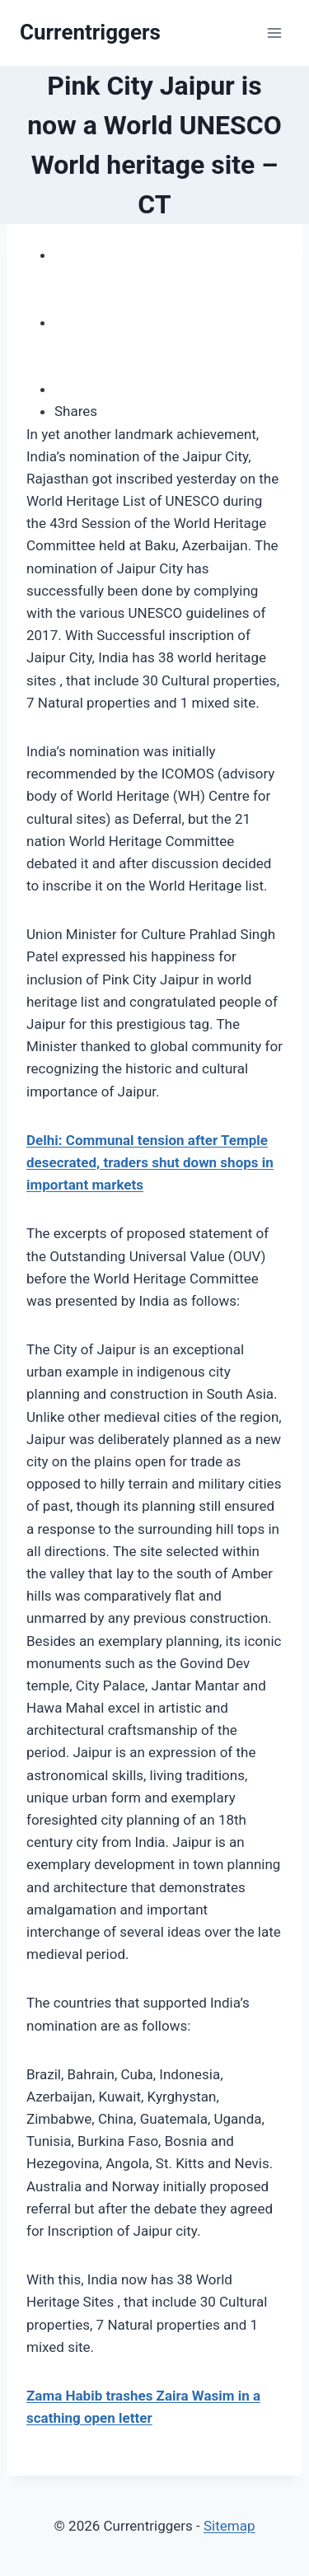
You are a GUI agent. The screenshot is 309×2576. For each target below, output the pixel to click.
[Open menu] (274, 32)
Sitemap (229, 2526)
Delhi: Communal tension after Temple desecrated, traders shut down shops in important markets (150, 1162)
